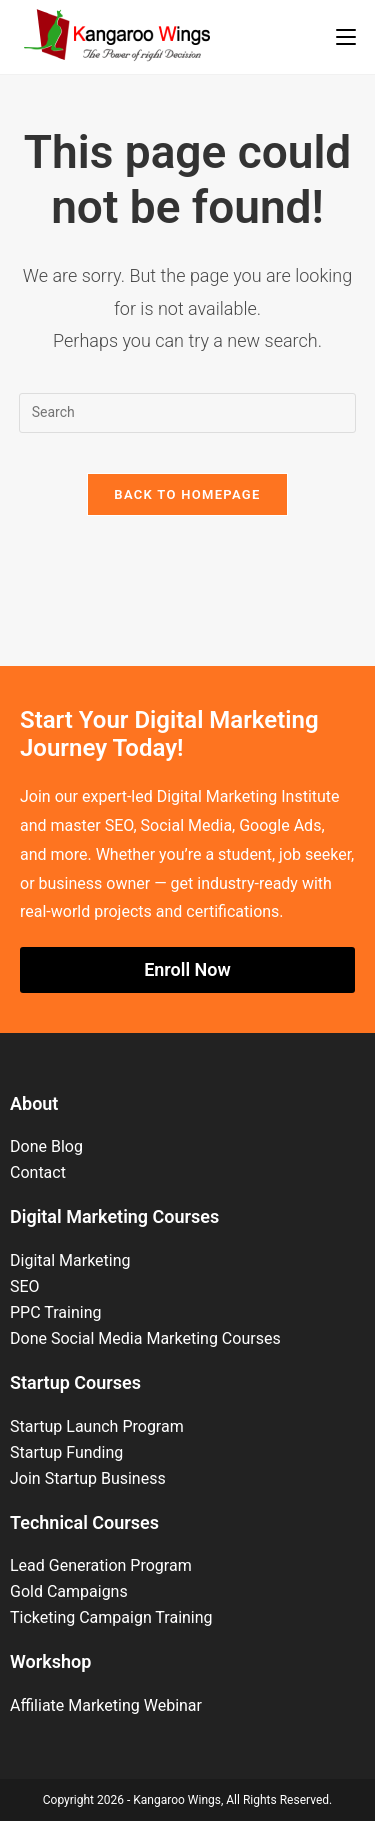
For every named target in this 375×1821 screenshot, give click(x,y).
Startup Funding (66, 1452)
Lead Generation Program (101, 1565)
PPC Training (55, 1312)
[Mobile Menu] (346, 37)
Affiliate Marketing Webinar (106, 1705)
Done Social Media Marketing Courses (145, 1338)
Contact (38, 1172)
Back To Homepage (187, 494)
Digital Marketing (70, 1260)
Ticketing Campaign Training (111, 1617)
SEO (25, 1286)
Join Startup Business (88, 1478)
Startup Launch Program (97, 1426)
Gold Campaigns (69, 1591)
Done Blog (46, 1146)
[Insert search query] (188, 413)
